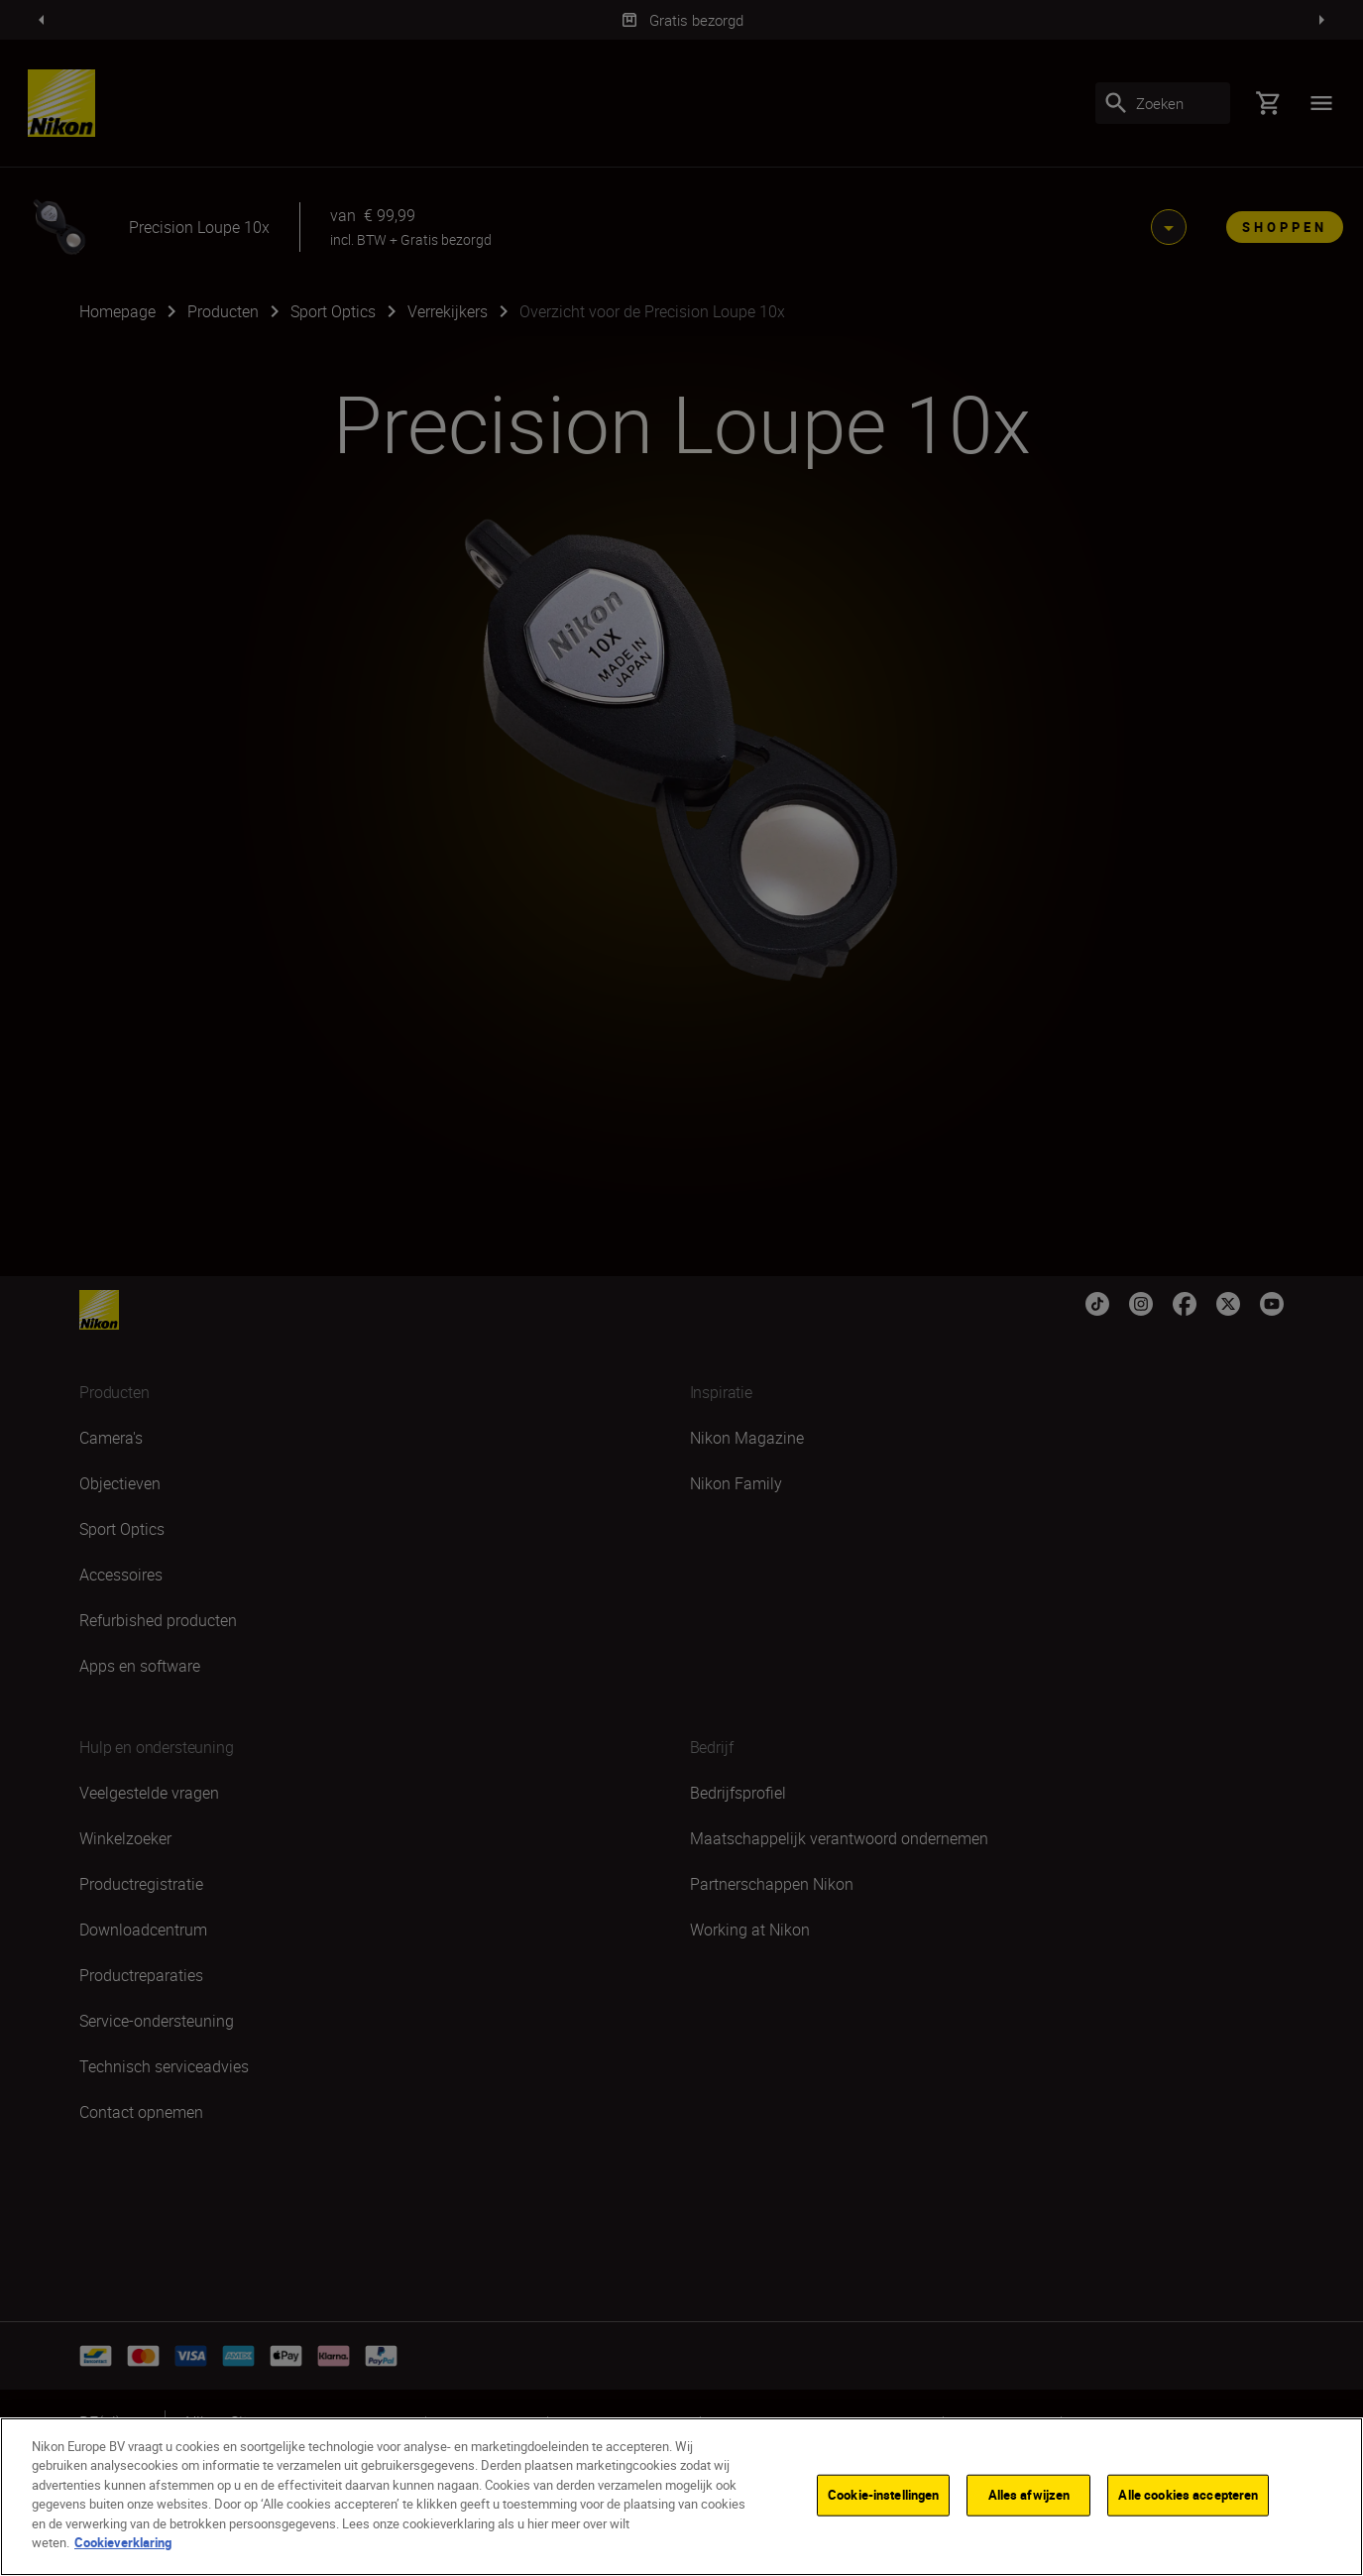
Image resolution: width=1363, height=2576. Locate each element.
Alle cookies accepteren (1188, 2495)
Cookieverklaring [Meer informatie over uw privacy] (122, 2542)
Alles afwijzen (1029, 2495)
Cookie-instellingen (883, 2495)
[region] (681, 2496)
